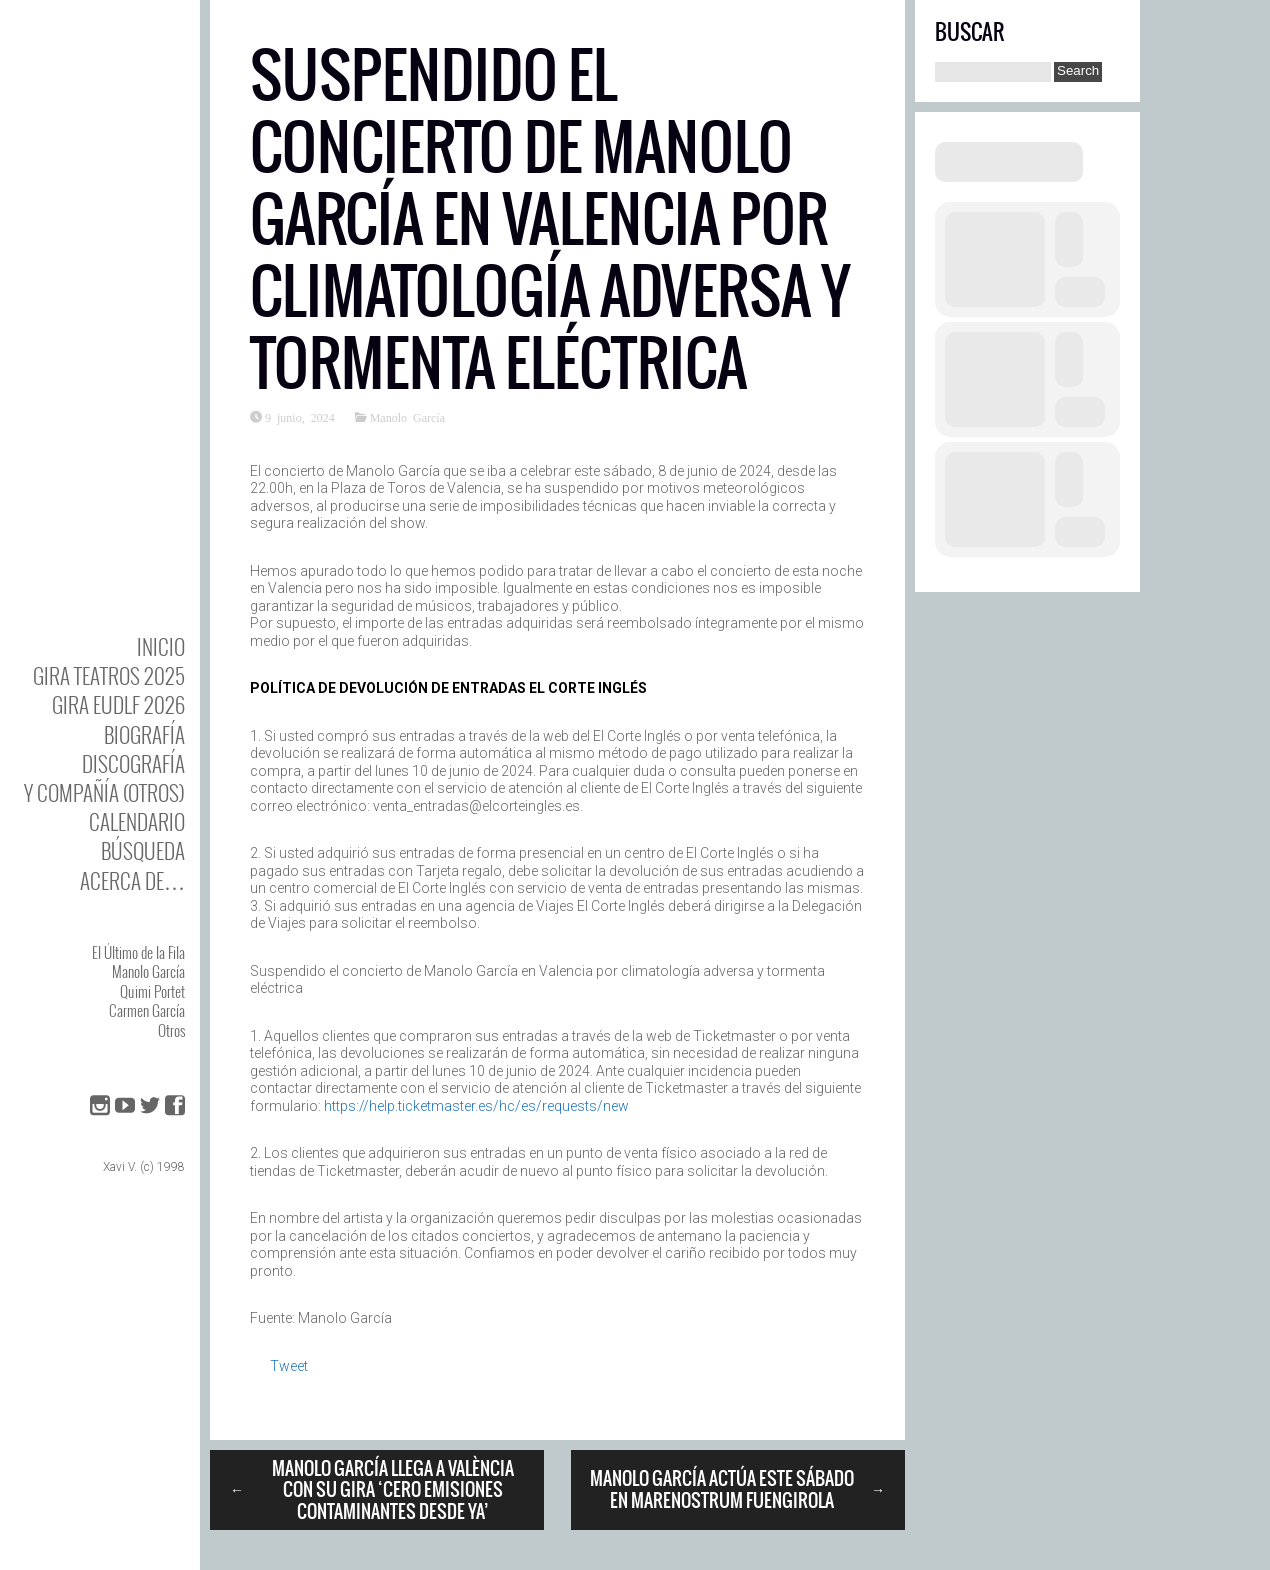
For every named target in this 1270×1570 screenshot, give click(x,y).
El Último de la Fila (138, 952)
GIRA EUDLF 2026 (118, 704)
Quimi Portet (152, 991)
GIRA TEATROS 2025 (109, 675)
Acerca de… (132, 880)
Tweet (289, 1366)
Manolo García (148, 971)
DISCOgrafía (133, 763)
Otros (171, 1030)
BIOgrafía (144, 734)
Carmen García (147, 1010)
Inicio (161, 646)
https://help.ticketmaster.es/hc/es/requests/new (476, 1106)
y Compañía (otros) (104, 792)
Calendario (137, 821)
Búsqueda (143, 850)
